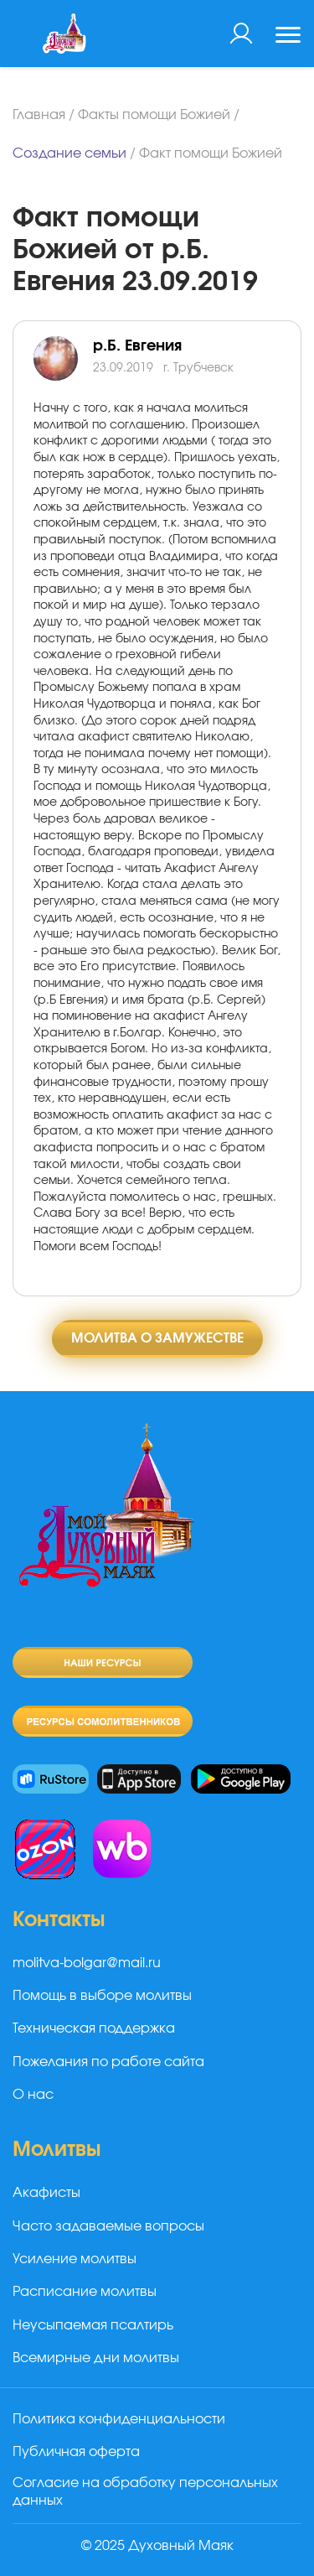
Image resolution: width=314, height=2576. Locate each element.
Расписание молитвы (85, 2291)
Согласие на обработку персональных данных (145, 2491)
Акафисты (46, 2192)
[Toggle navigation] (288, 37)
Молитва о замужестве (157, 1338)
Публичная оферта (76, 2452)
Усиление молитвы (74, 2259)
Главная (39, 115)
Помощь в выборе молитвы (102, 1995)
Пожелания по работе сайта (108, 2062)
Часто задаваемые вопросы (108, 2226)
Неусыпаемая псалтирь (93, 2325)
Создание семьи (69, 153)
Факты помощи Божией (154, 115)
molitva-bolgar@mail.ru (87, 1963)
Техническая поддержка (94, 2028)
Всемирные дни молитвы (96, 2358)
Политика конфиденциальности (119, 2419)
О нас (33, 2094)
